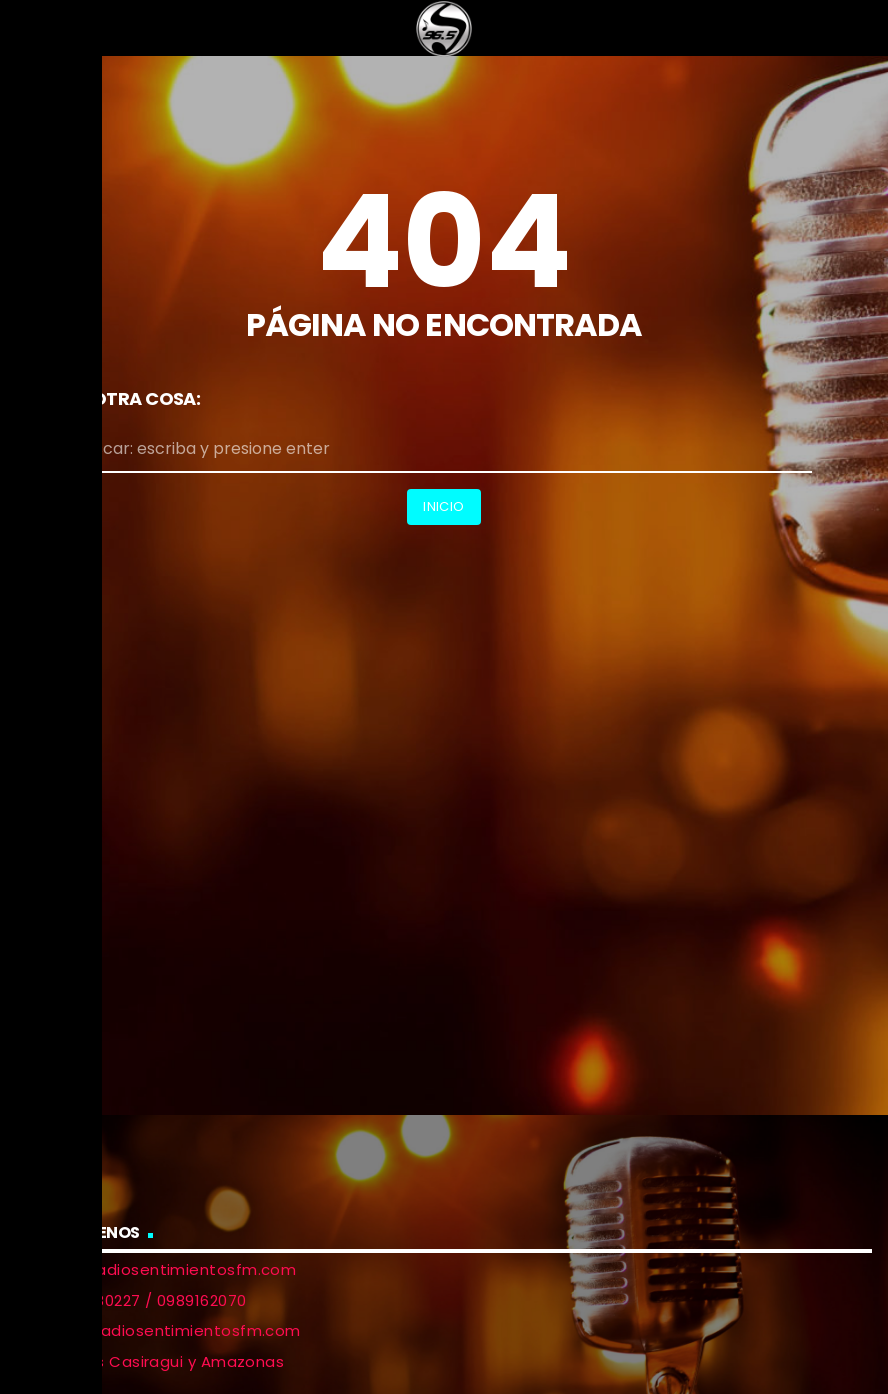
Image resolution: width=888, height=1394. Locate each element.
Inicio (443, 506)
